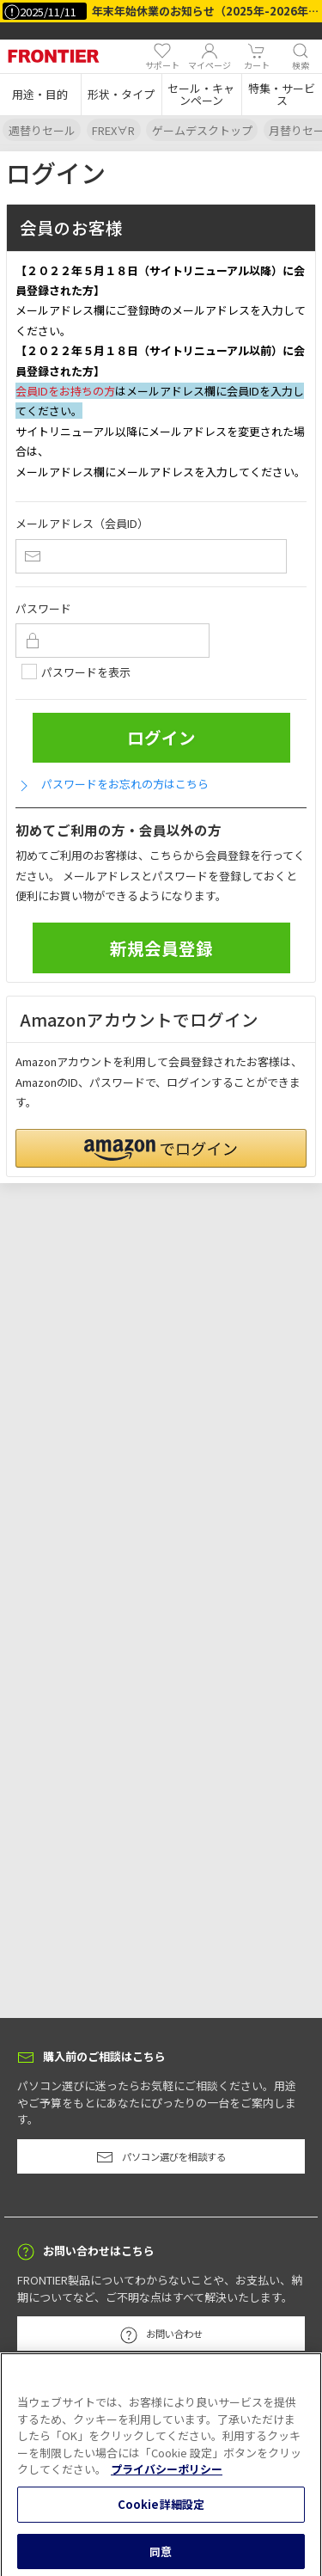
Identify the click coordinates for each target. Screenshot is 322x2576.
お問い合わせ (161, 2335)
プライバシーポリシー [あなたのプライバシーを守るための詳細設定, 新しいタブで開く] (166, 2476)
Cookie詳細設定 (161, 2511)
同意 (160, 2557)
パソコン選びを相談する (161, 2157)
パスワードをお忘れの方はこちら (112, 785)
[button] (40, 94)
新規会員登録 (161, 947)
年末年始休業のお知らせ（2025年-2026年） (205, 11)
